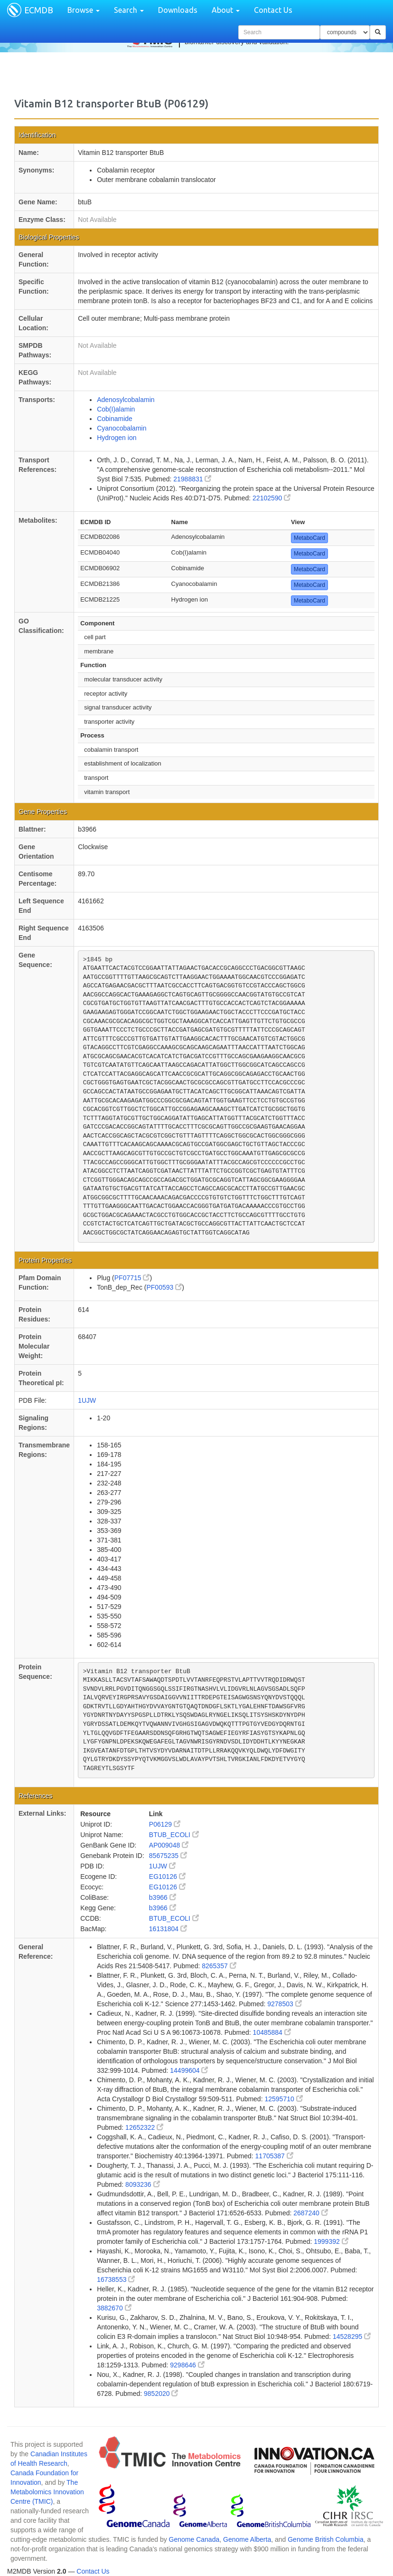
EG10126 (167, 1876)
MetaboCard (309, 538)
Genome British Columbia (326, 2539)
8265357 (219, 1966)
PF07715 (132, 1278)
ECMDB (38, 10)
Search (129, 10)
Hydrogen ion (116, 437)
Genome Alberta (247, 2539)
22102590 (271, 498)
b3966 (162, 1897)
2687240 (310, 2213)
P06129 (164, 1824)
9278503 (284, 2004)
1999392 (331, 2241)
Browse (83, 10)
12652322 (144, 2127)
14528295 (352, 2336)
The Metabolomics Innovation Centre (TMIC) (47, 2492)
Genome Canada (194, 2539)
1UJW (87, 1400)
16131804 (168, 1929)
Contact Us (273, 10)
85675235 (168, 1855)
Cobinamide (114, 418)
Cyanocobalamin (121, 428)
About (226, 10)
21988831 (192, 479)
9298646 (187, 2365)
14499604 (189, 2070)
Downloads (177, 10)
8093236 (142, 2184)
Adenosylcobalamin (125, 399)
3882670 (114, 2308)
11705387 (274, 2156)
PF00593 (164, 1287)
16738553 (116, 2279)
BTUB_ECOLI (174, 1835)
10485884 (272, 2032)
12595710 (283, 2099)
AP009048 (168, 1845)
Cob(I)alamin (116, 409)
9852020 (161, 2393)
